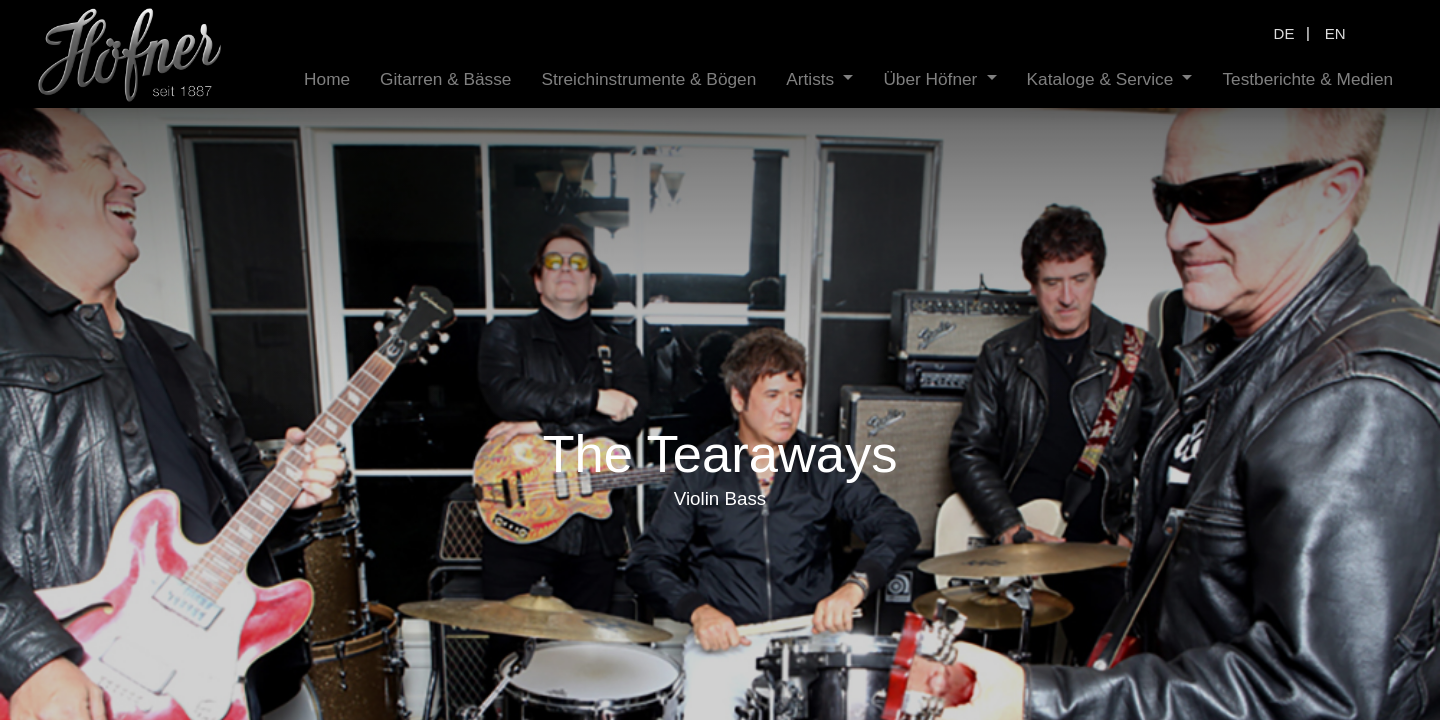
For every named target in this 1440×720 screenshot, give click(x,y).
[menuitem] (391, 79)
